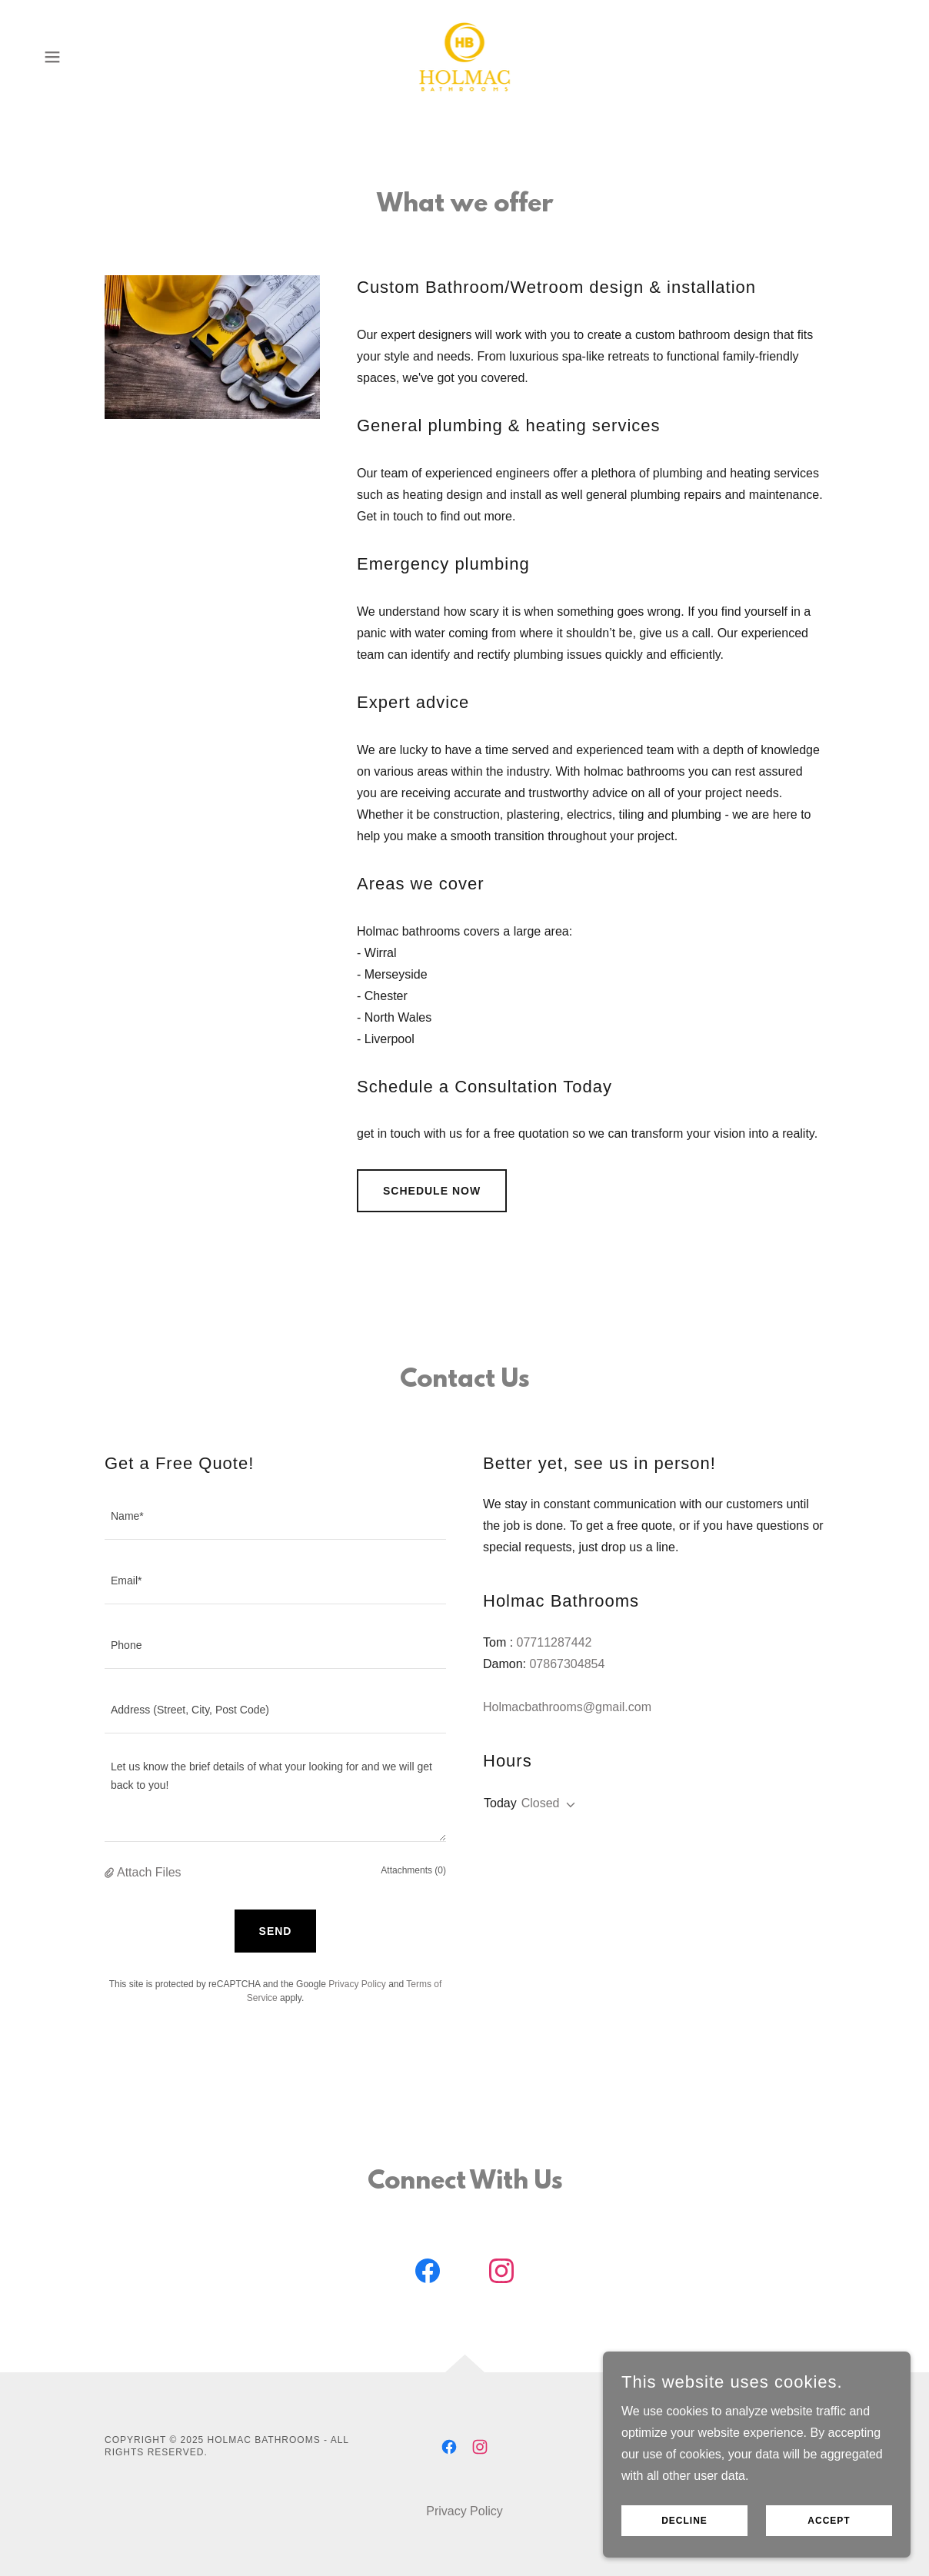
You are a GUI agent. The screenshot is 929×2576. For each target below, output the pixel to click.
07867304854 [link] (566, 1663)
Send (275, 1931)
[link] (465, 55)
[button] (52, 57)
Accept (828, 2552)
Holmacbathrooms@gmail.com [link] (567, 1706)
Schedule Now (432, 1191)
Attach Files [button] (149, 1872)
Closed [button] (540, 1803)
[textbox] (275, 1517)
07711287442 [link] (554, 1642)
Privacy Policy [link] (357, 1984)
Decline (684, 2552)
